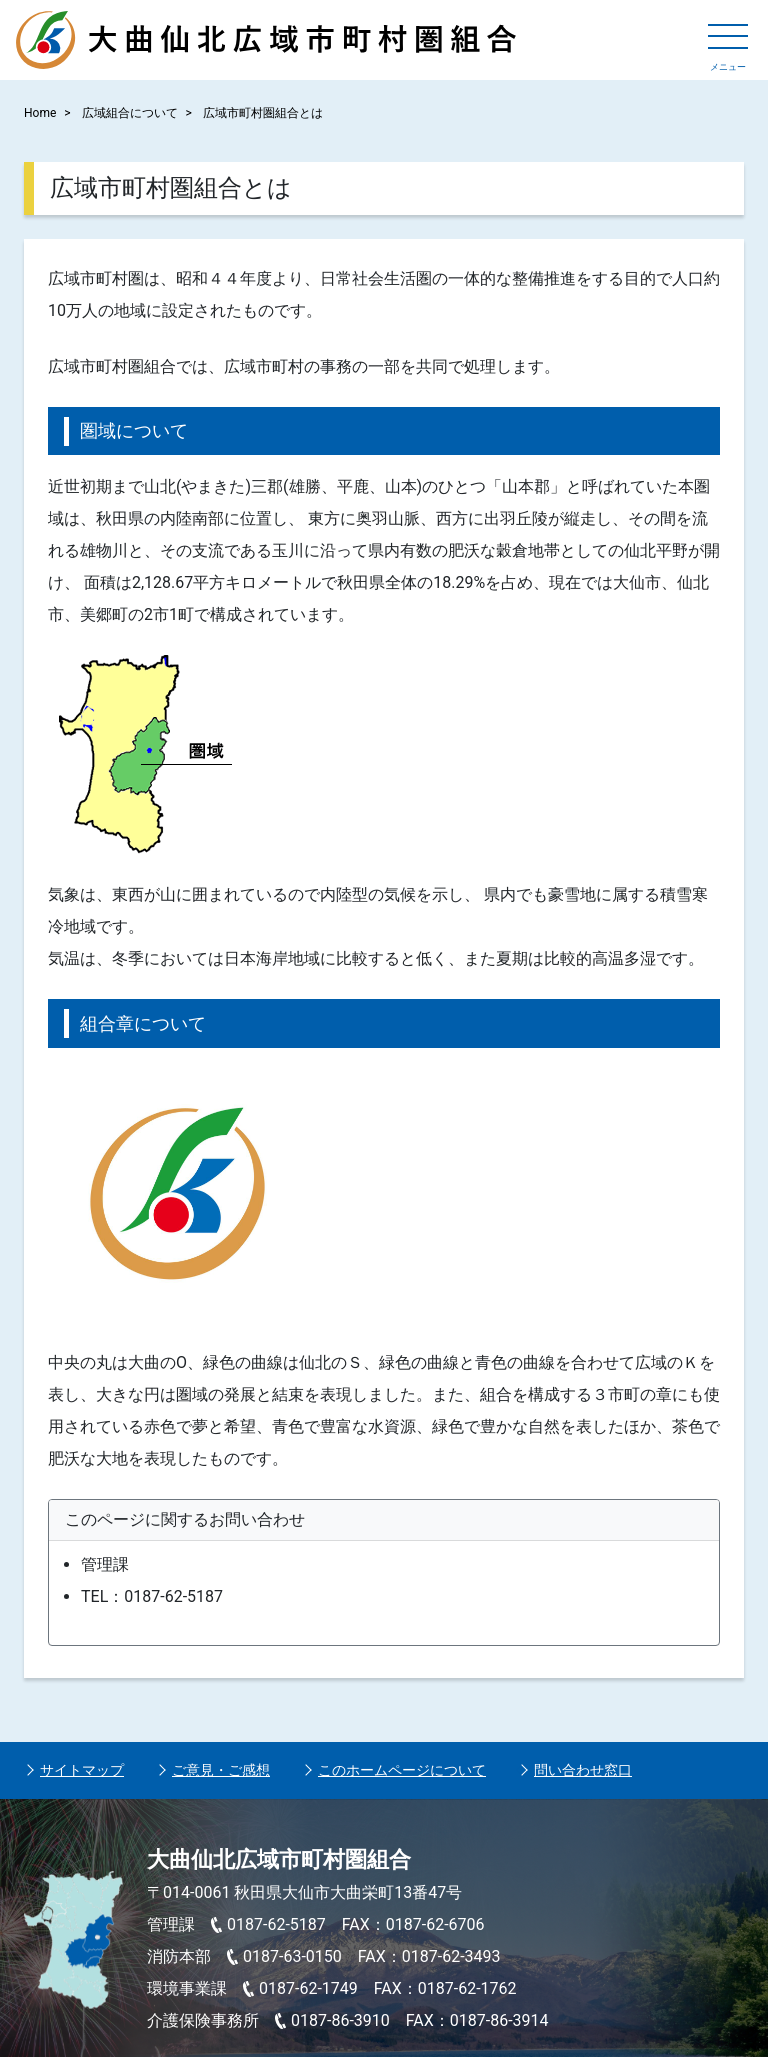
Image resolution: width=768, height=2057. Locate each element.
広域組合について (130, 113)
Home (40, 113)
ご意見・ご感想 (221, 1770)
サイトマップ (82, 1770)
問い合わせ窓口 (583, 1770)
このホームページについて (402, 1770)
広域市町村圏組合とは (263, 113)
